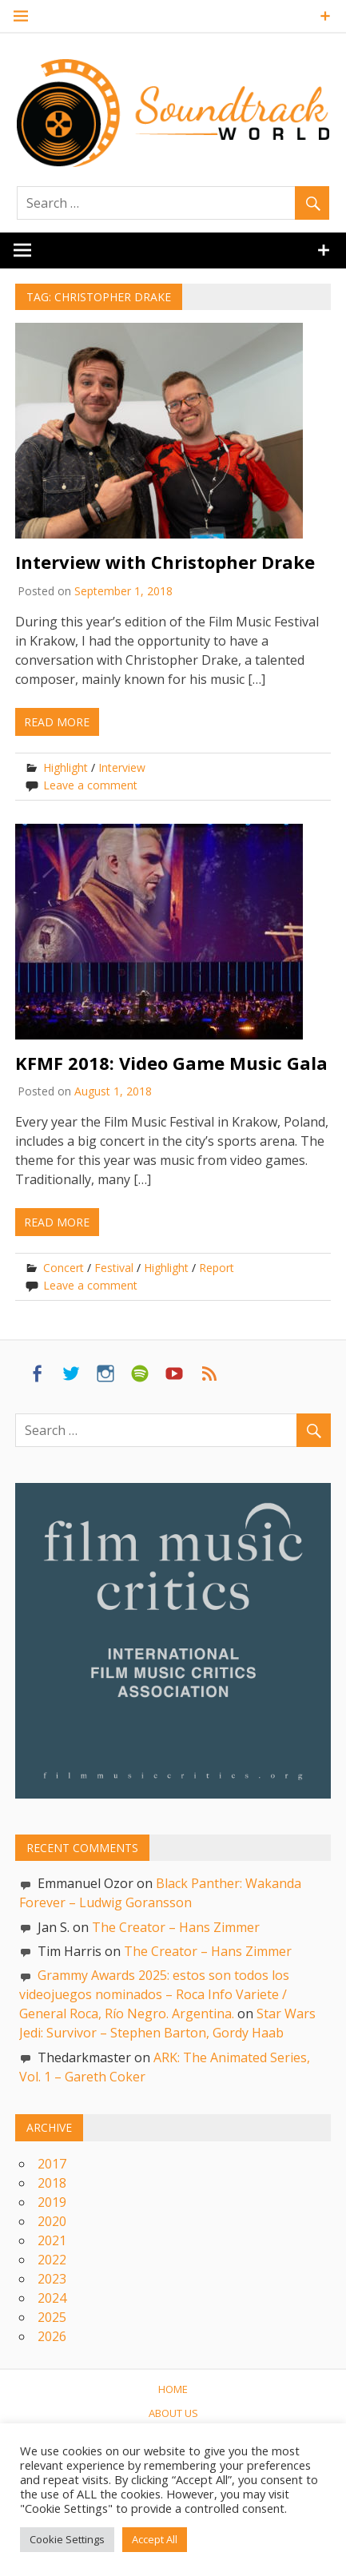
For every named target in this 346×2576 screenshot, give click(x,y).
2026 (52, 2336)
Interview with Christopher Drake (165, 562)
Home (173, 2389)
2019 (52, 2202)
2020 (52, 2221)
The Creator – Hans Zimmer (176, 1927)
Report (216, 1267)
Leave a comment (90, 785)
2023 (52, 2279)
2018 (52, 2183)
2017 (52, 2164)
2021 (52, 2240)
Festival (113, 1267)
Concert (63, 1267)
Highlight (65, 767)
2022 (52, 2259)
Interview (121, 767)
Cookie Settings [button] (67, 2539)
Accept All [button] (154, 2539)
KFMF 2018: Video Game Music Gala (171, 1063)
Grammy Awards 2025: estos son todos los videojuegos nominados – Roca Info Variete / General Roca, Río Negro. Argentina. (154, 1994)
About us (173, 2413)
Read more (56, 721)
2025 (52, 2317)
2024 (52, 2298)
